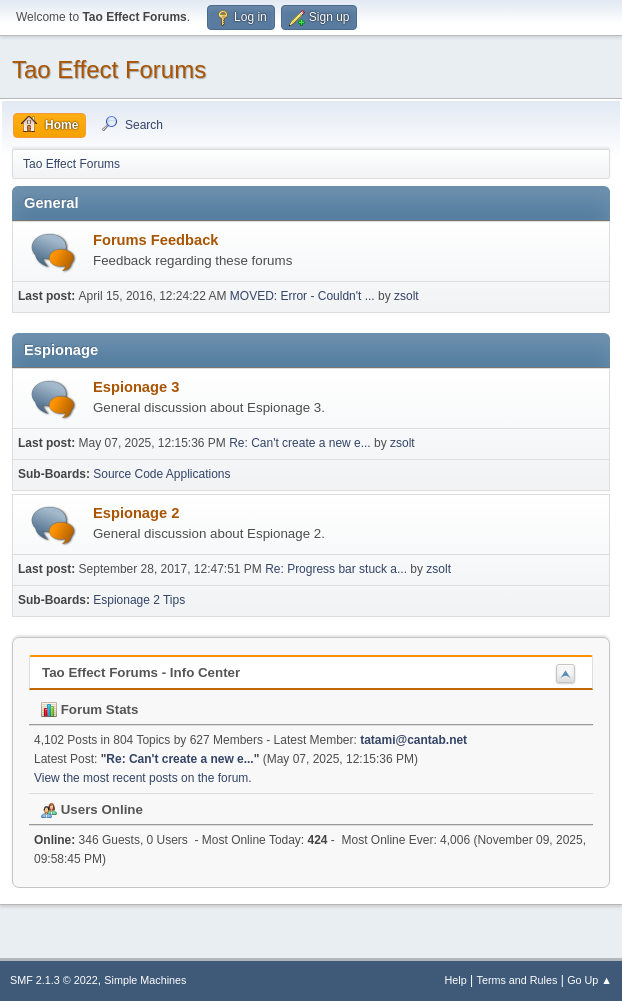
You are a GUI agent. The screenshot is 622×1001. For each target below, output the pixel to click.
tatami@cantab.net (413, 740)
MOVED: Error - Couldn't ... (302, 296)
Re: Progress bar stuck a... (336, 569)
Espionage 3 (136, 387)
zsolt (406, 296)
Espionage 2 (136, 513)
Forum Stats (89, 709)
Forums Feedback (155, 240)
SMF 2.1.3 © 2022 (54, 980)
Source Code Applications (161, 474)
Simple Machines (145, 980)
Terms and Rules (517, 980)
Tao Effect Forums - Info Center (141, 672)
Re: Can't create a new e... (300, 443)
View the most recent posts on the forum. (143, 778)
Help (456, 980)
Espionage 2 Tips (139, 600)
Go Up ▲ (589, 980)
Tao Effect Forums (109, 69)
